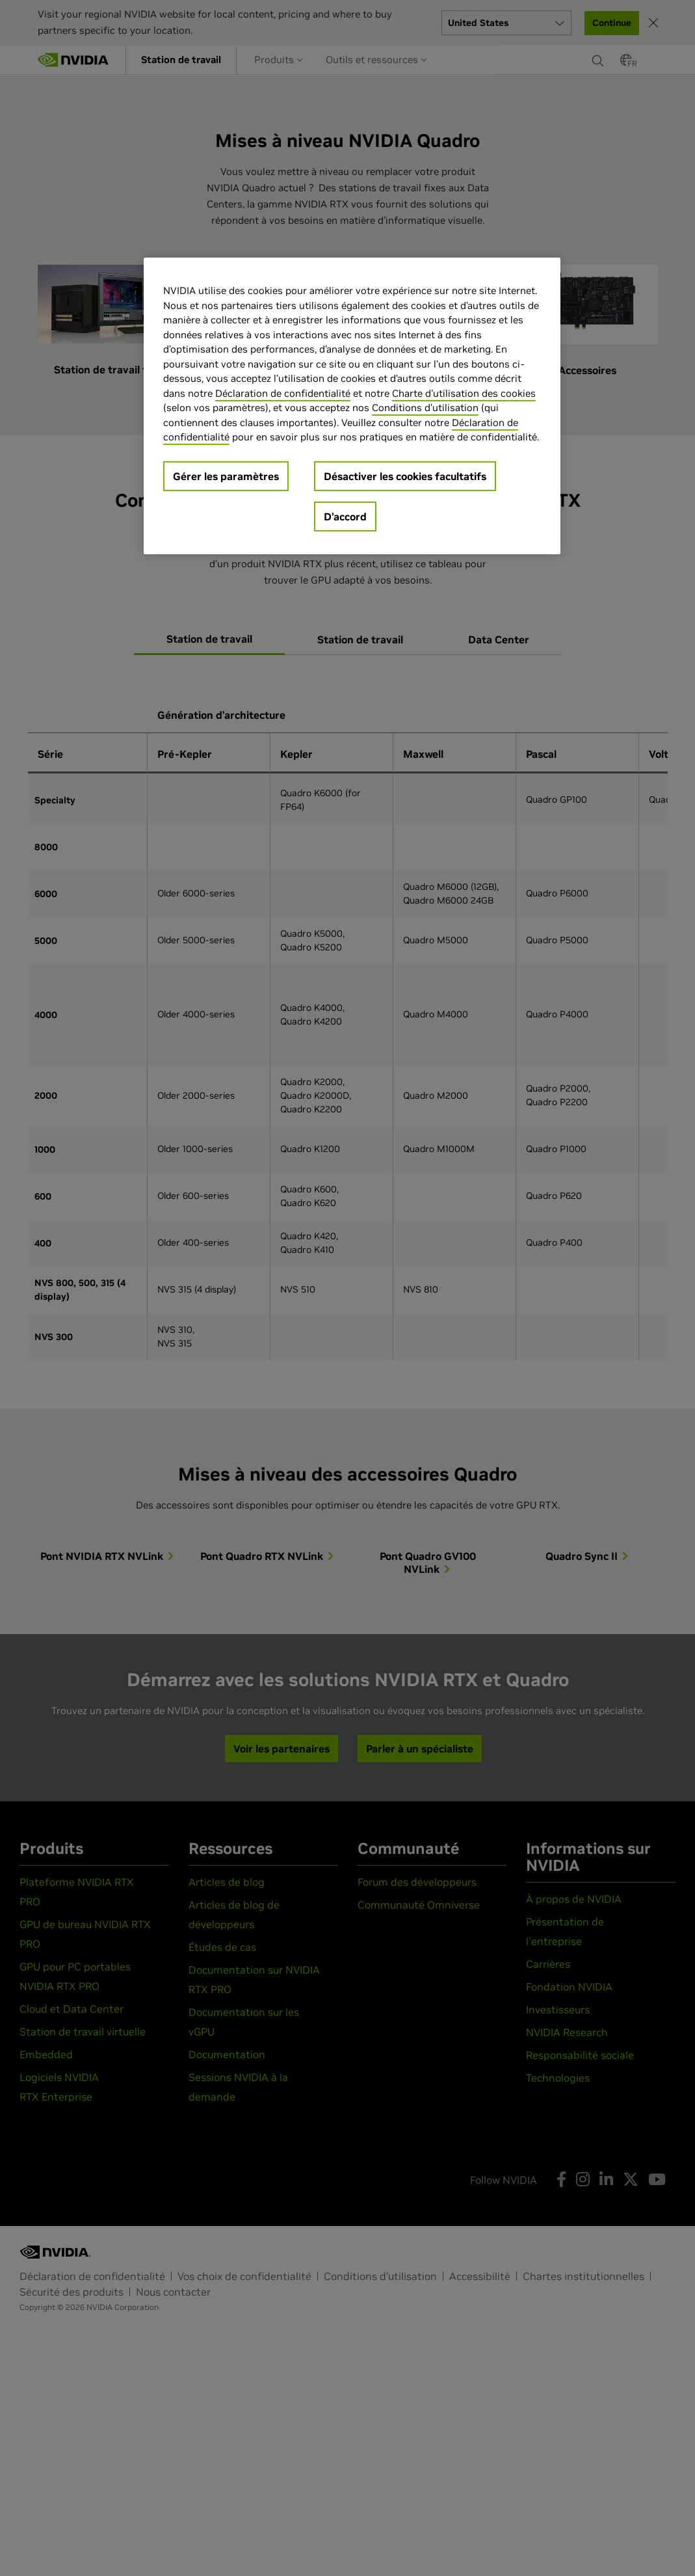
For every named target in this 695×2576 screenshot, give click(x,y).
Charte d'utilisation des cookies (464, 393)
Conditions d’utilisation (425, 407)
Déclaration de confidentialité (282, 393)
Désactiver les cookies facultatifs (405, 476)
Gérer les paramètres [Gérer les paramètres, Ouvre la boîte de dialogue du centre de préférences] (226, 476)
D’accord (345, 516)
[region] (352, 406)
